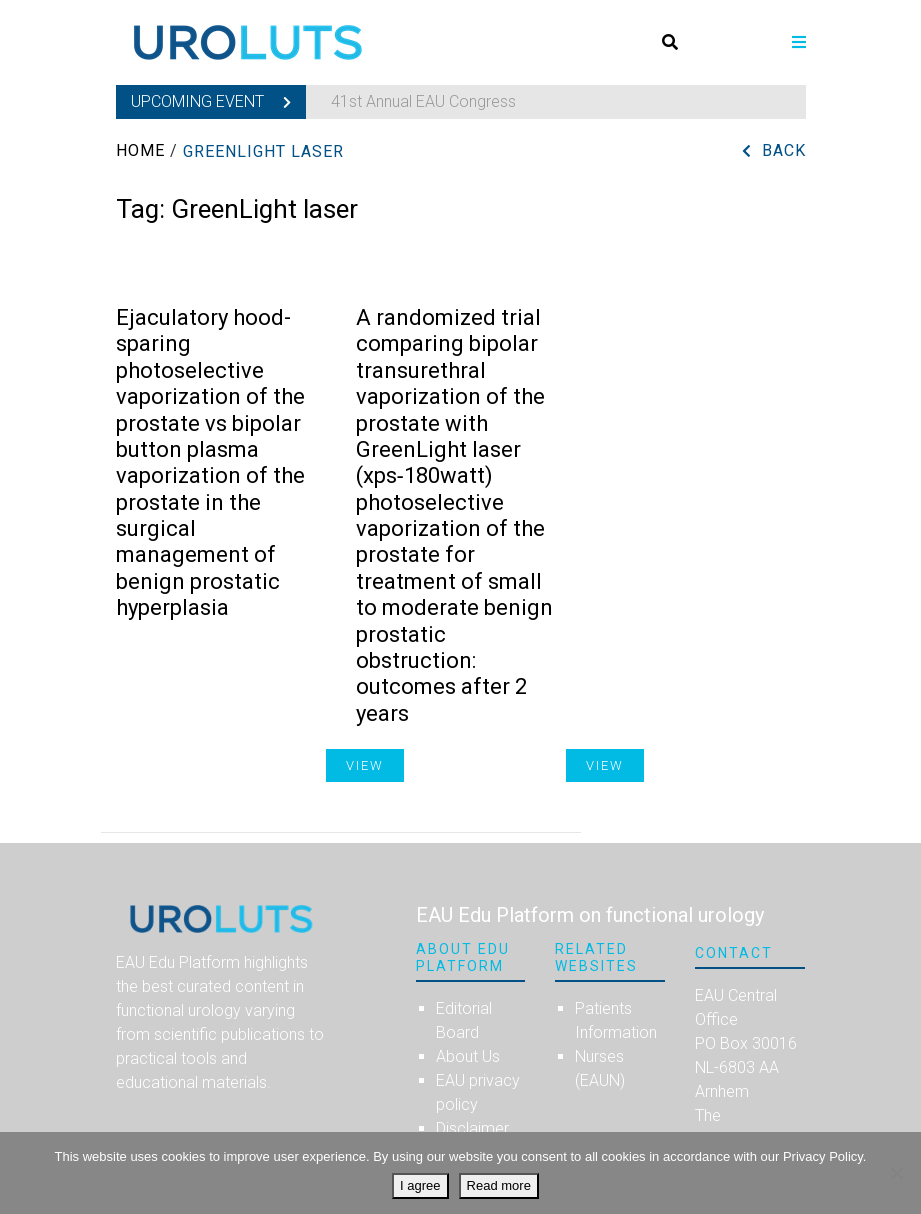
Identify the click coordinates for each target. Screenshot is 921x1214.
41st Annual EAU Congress (423, 101)
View (605, 765)
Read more (499, 1185)
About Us (468, 1056)
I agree (420, 1185)
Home (140, 150)
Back (784, 150)
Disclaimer (472, 1128)
